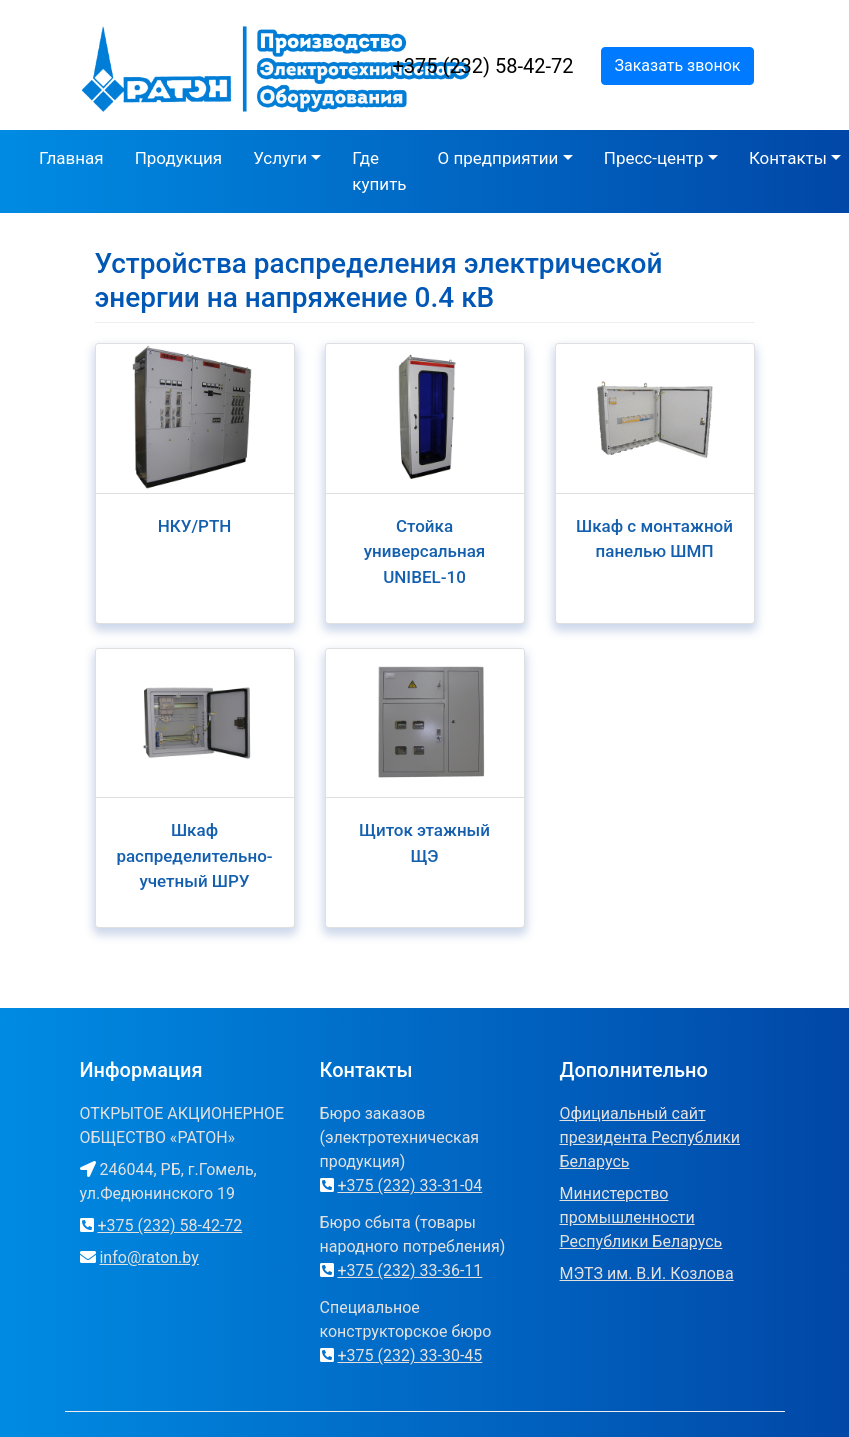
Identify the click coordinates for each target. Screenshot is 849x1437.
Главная (71, 158)
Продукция (178, 158)
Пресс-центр (654, 158)
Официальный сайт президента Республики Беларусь (650, 1137)
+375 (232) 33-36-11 (409, 1270)
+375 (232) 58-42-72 (483, 66)
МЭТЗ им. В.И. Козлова (647, 1273)
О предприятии (498, 158)
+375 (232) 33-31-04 (409, 1185)
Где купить (379, 171)
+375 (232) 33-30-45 (409, 1355)
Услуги (280, 158)
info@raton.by (148, 1257)
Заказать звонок (677, 65)
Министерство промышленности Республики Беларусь (641, 1217)
